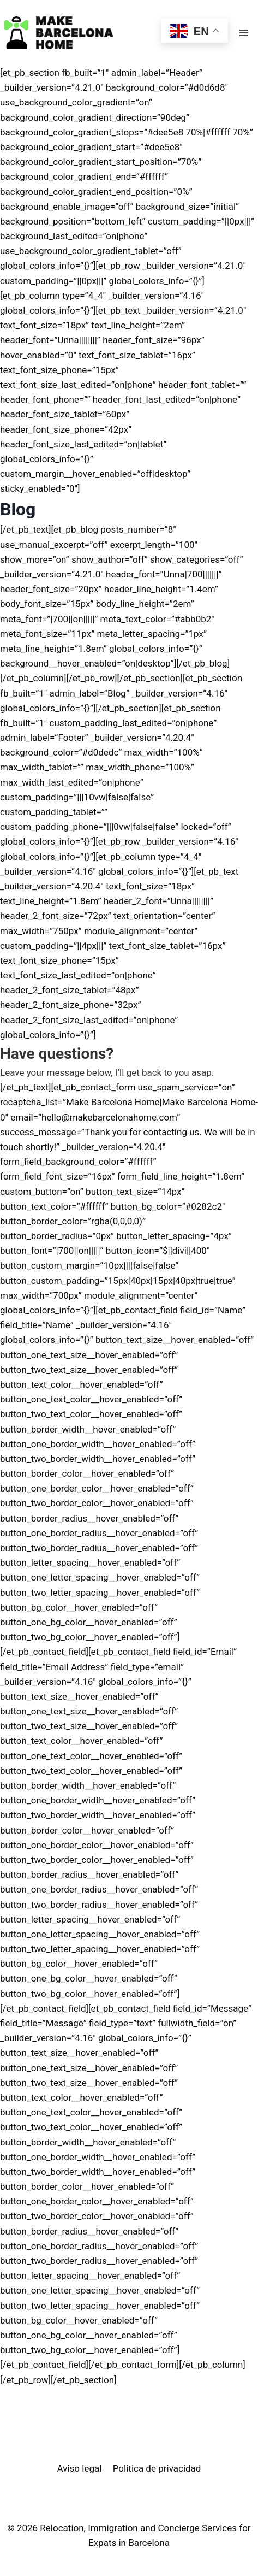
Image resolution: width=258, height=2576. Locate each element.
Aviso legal (79, 2468)
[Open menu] (243, 32)
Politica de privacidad (157, 2468)
